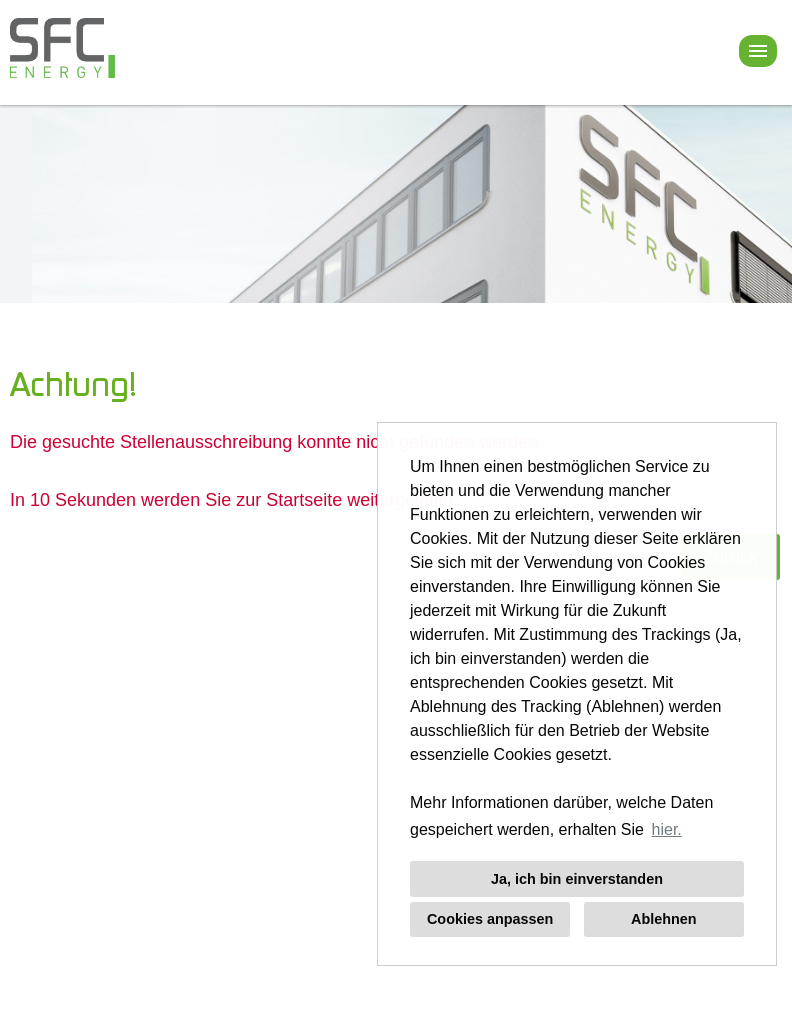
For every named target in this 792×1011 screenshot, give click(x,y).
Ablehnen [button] (664, 919)
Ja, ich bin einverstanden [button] (577, 879)
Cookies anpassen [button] (490, 919)
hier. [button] (667, 829)
